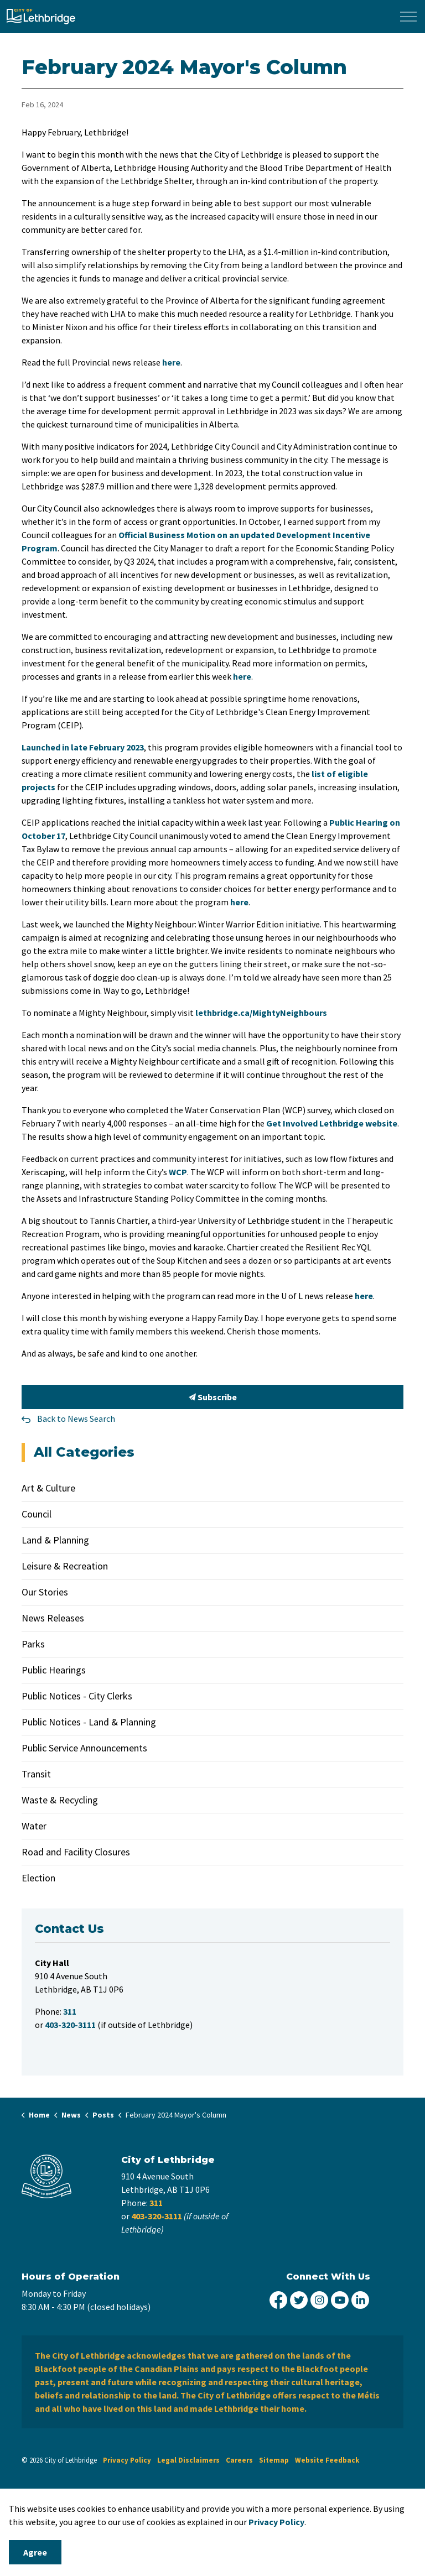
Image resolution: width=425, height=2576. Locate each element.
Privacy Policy (127, 2460)
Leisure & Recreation (65, 1566)
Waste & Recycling (60, 1799)
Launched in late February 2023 (83, 747)
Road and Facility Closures (76, 1851)
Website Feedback (327, 2460)
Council (36, 1514)
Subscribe (212, 1397)
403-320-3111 (156, 2216)
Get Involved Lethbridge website (331, 1123)
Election (38, 1877)
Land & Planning (55, 1540)
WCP (178, 1171)
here (171, 362)
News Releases (53, 1618)
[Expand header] (408, 16)
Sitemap (274, 2460)
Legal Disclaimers (188, 2460)
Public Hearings (54, 1670)
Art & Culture (48, 1488)
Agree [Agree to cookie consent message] (35, 2552)
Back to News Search (76, 1418)
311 (156, 2202)
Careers (239, 2460)
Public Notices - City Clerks (77, 1695)
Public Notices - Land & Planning (89, 1721)
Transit (36, 1773)
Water (34, 1825)
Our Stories (45, 1592)
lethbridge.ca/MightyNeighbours (262, 1012)
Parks (33, 1644)
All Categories (84, 1452)
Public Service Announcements (84, 1747)
